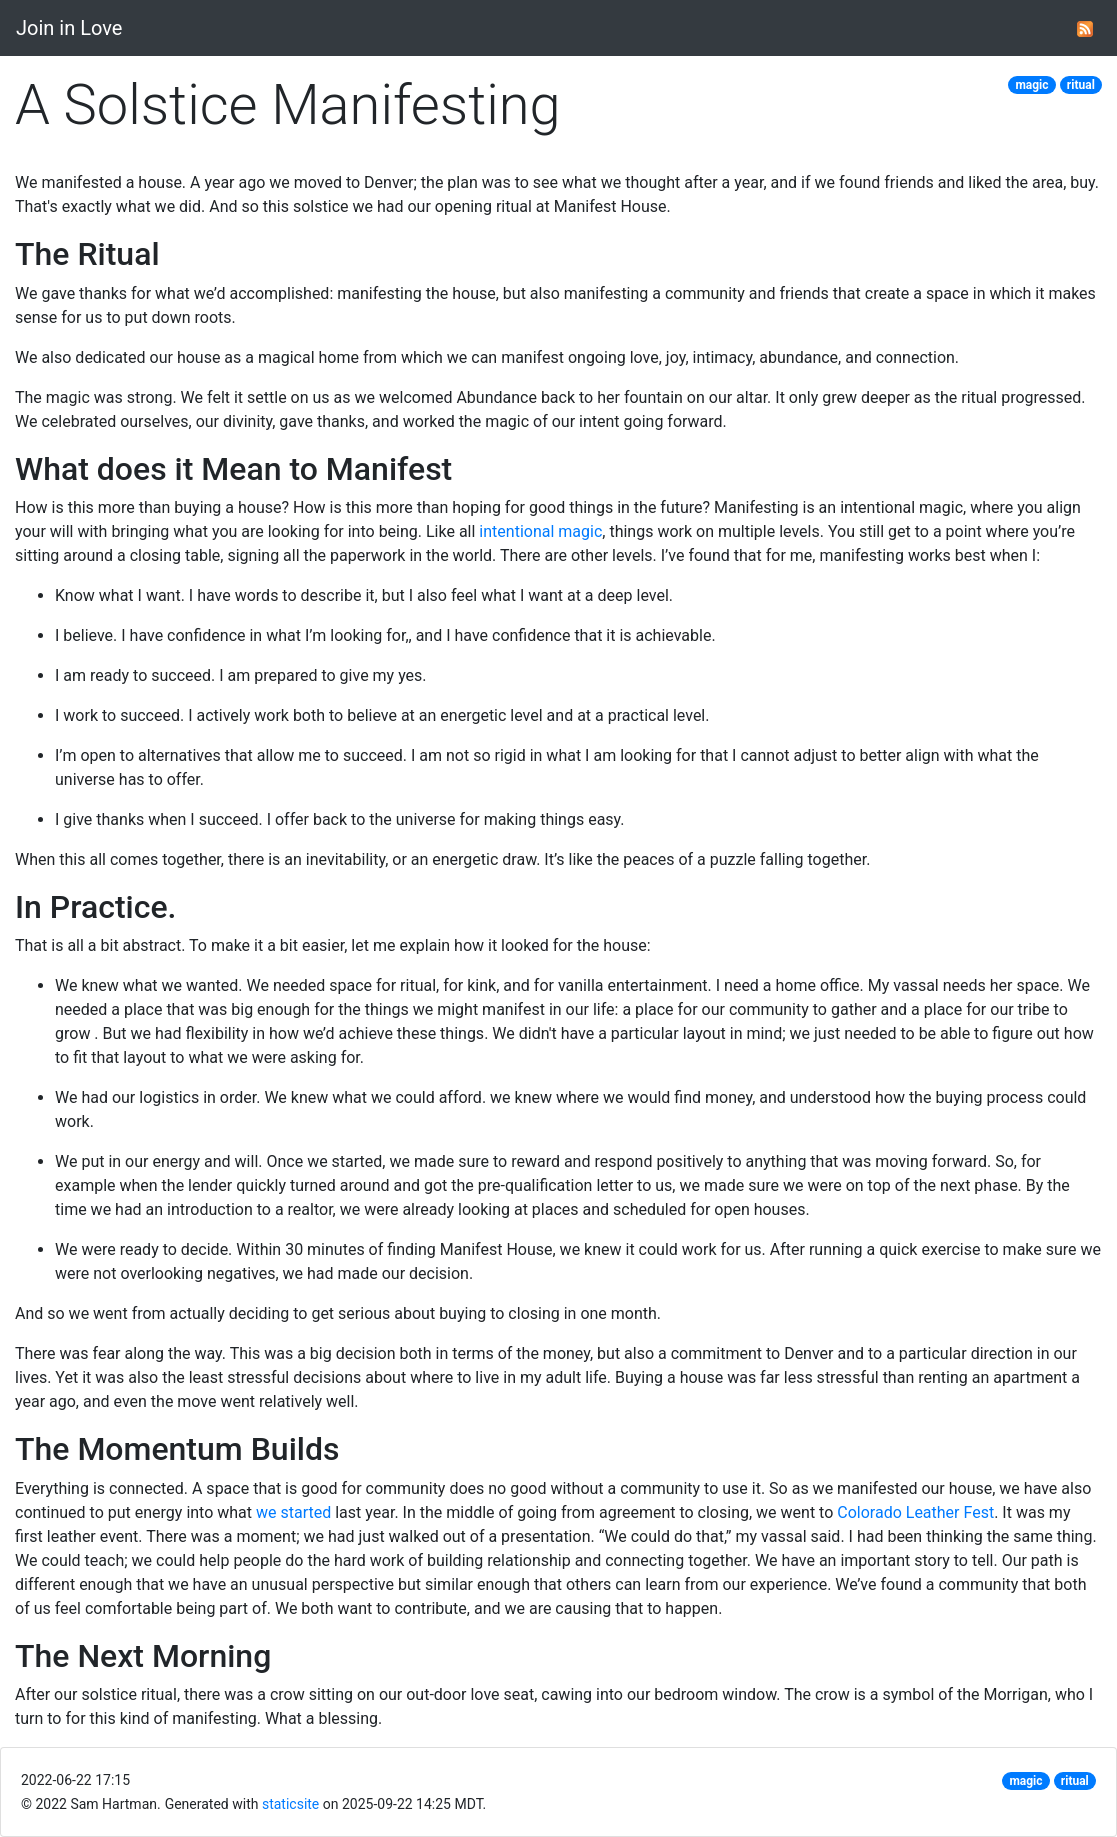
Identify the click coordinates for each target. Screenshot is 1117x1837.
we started (293, 1512)
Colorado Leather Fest (915, 1512)
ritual (1081, 85)
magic (1031, 85)
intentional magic (540, 531)
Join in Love (69, 28)
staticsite (290, 1804)
